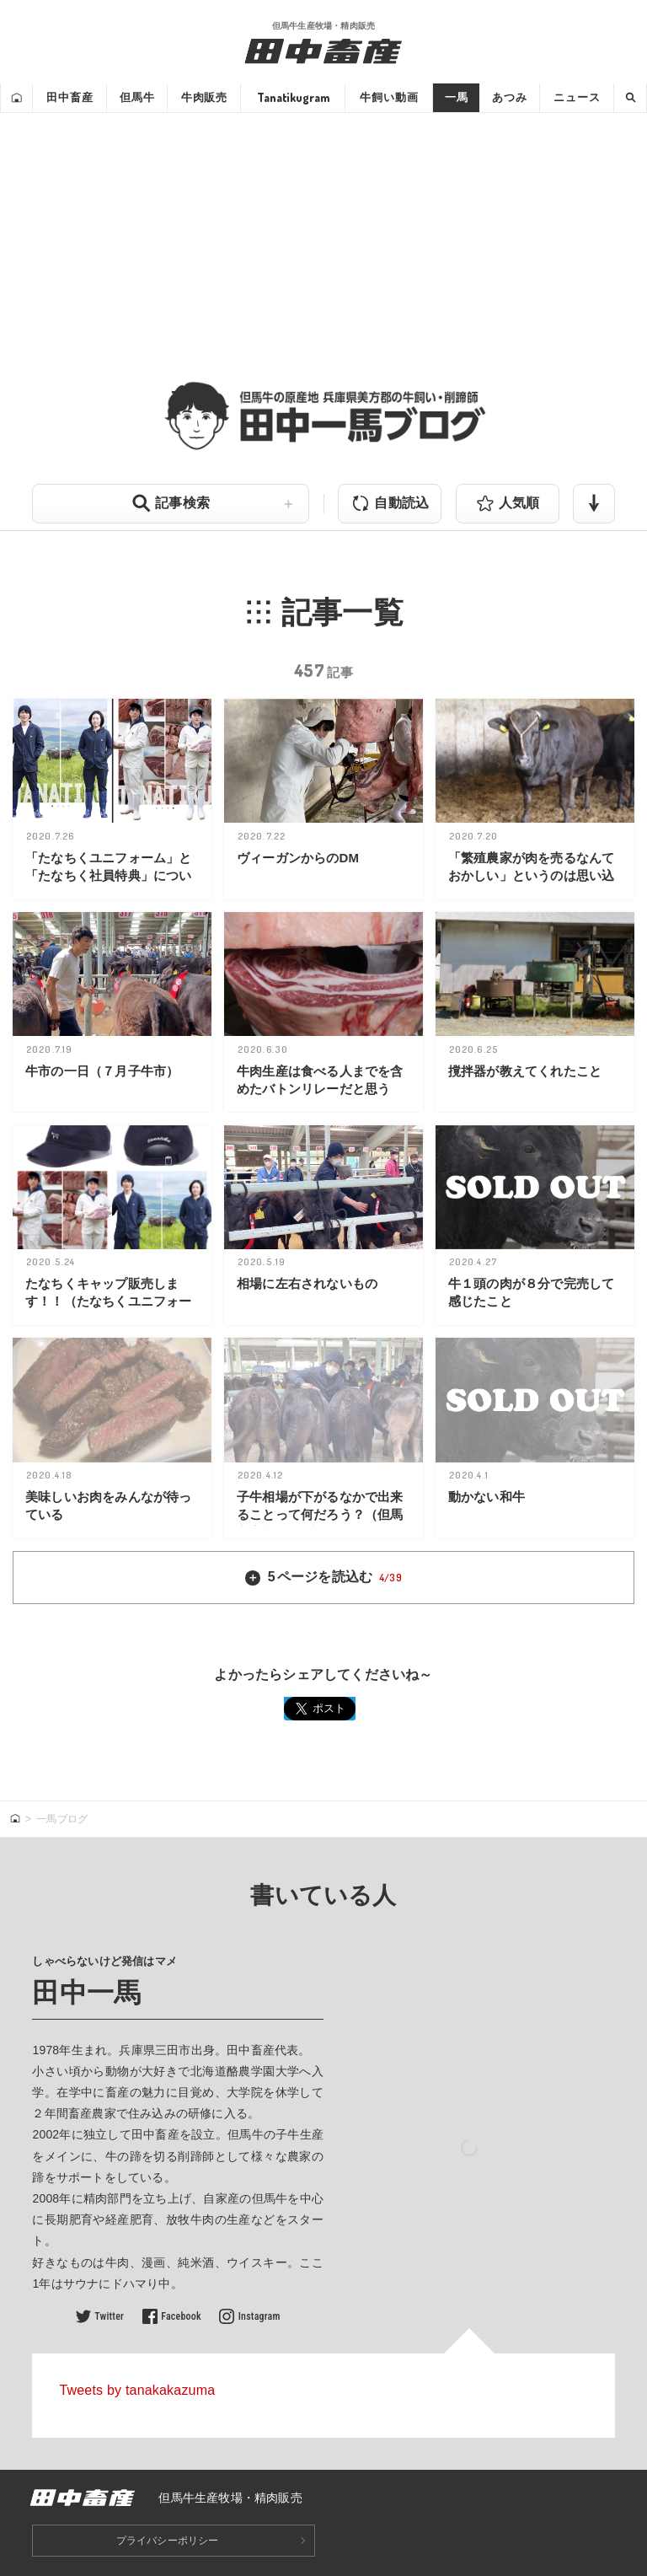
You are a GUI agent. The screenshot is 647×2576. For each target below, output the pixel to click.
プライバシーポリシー (167, 2540)
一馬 (456, 97)
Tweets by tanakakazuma (137, 2390)
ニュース (576, 97)
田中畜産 (69, 97)
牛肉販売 (204, 97)
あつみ (509, 97)
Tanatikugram (293, 97)
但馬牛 (137, 97)
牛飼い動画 (389, 97)
